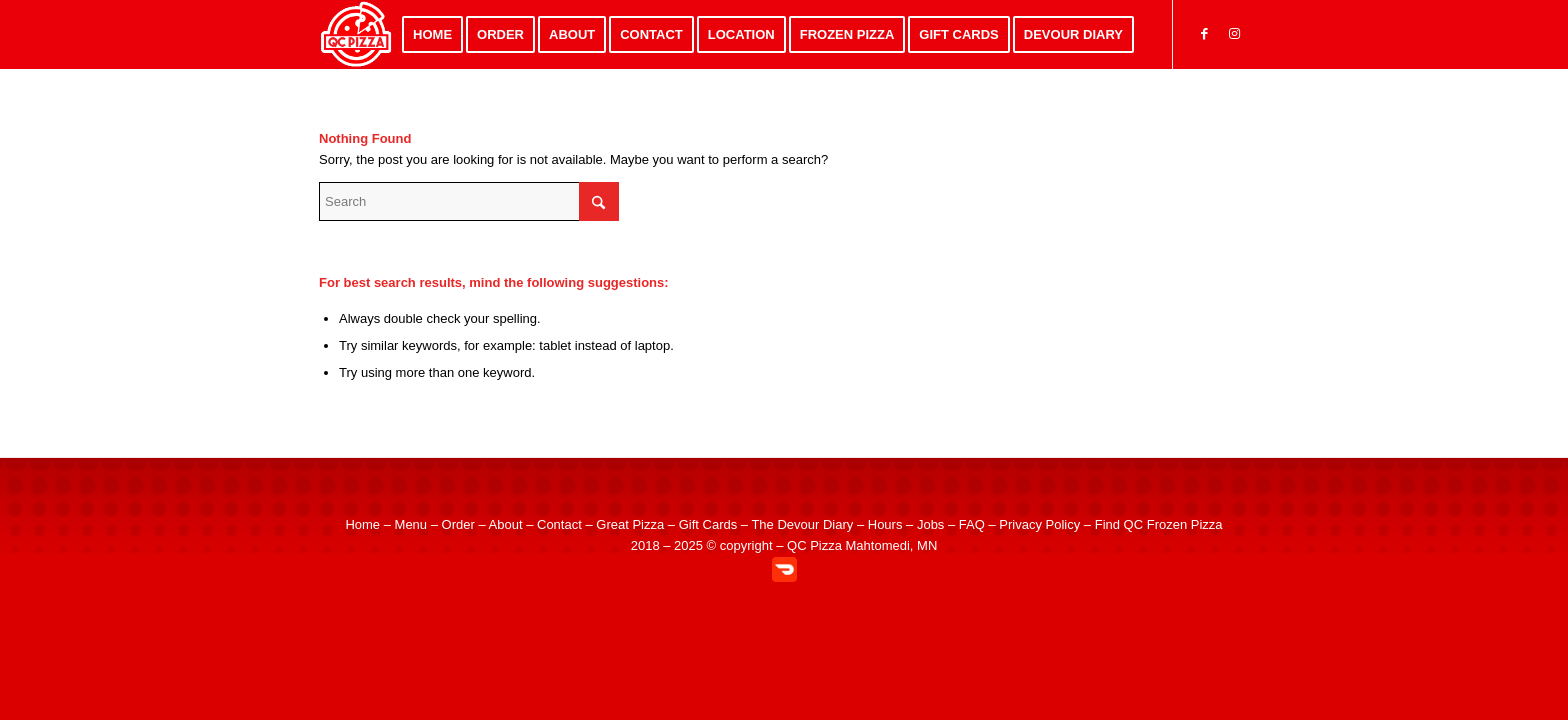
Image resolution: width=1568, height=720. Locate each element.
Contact (559, 524)
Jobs (930, 524)
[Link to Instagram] (1234, 34)
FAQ (972, 524)
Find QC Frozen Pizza (1159, 524)
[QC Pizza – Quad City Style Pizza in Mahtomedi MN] (356, 34)
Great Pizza (630, 524)
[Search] (469, 201)
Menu (411, 524)
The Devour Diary (802, 524)
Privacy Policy (1039, 524)
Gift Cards (708, 524)
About (506, 524)
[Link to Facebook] (1204, 34)
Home (362, 524)
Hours (885, 524)
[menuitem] (432, 34)
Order (458, 524)
